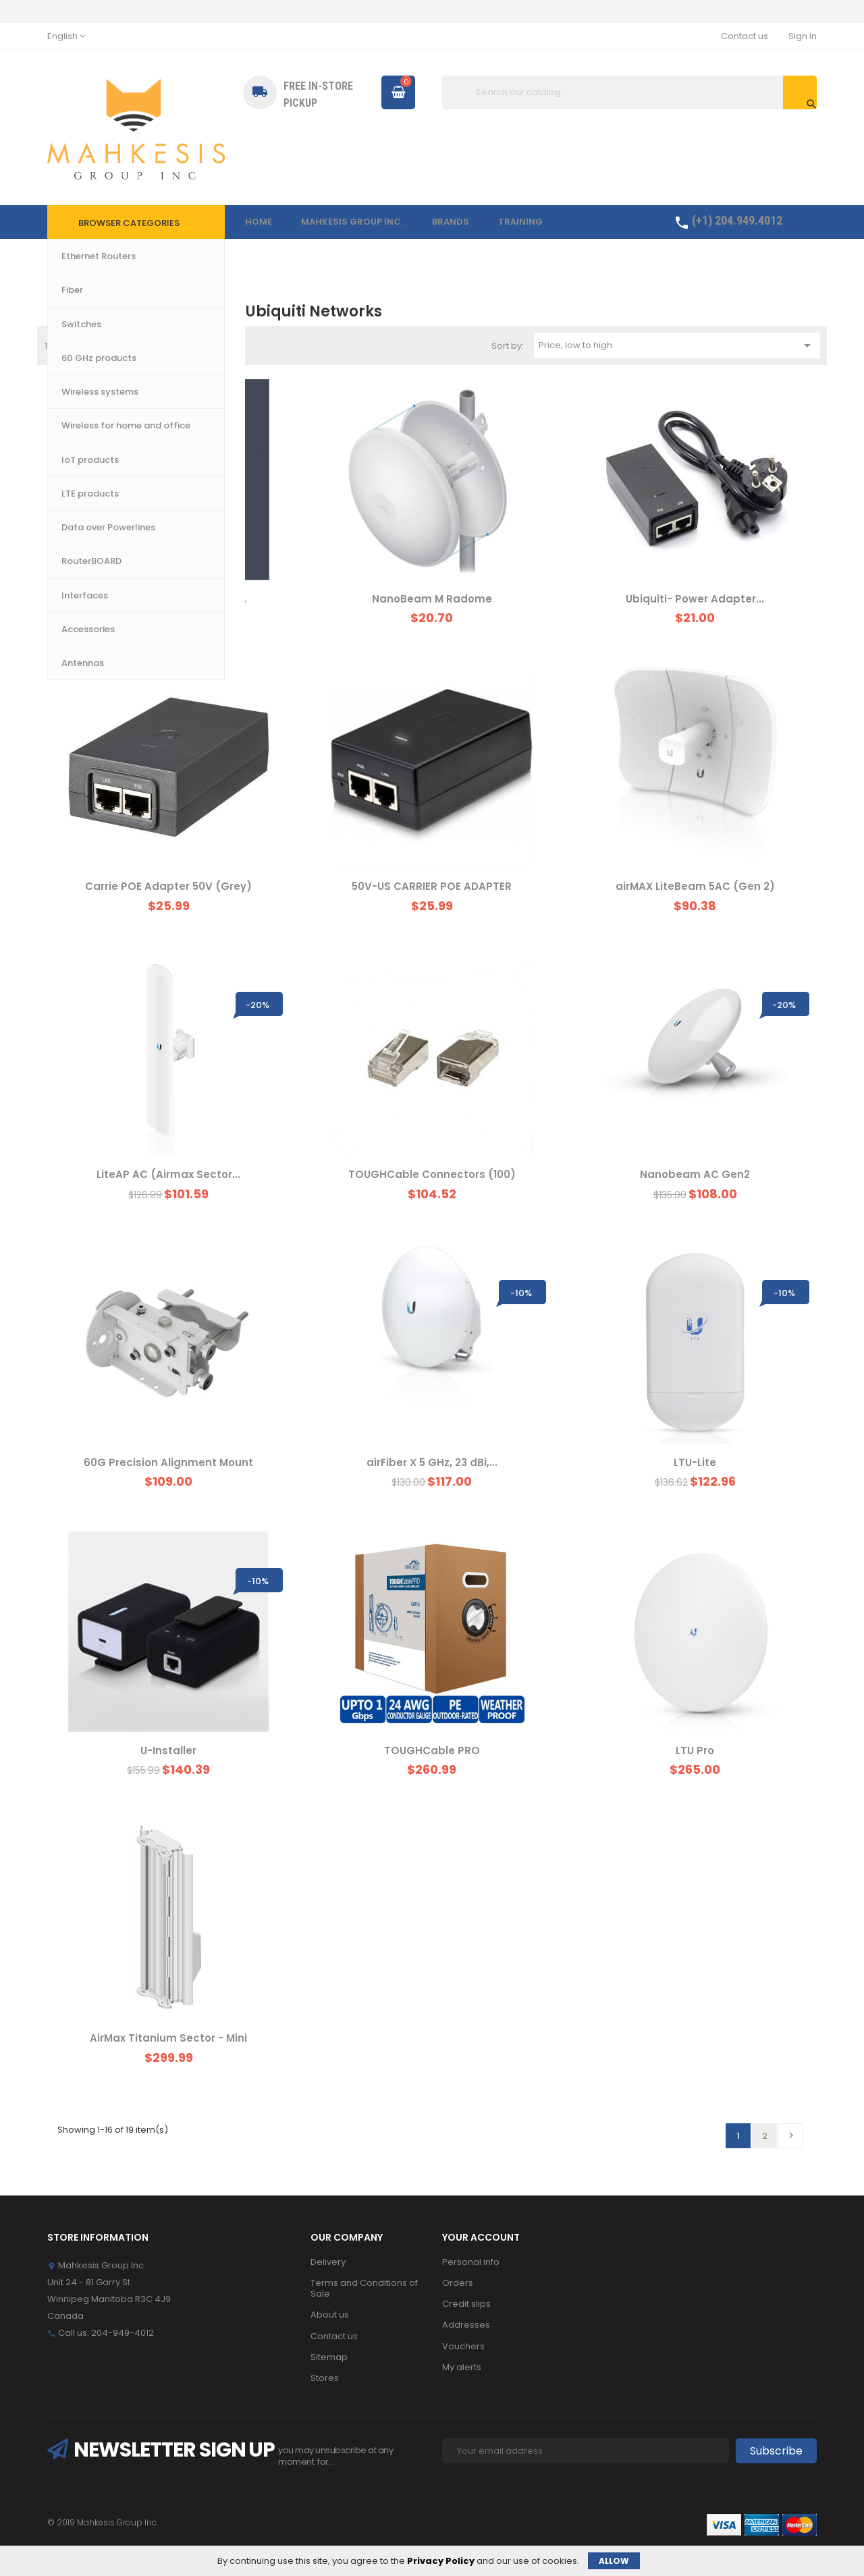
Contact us (744, 36)
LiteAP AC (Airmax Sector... (168, 1174)
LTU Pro (695, 1750)
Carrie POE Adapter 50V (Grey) (168, 886)
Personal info (471, 2262)
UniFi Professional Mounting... (168, 599)
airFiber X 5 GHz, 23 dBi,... (432, 1462)
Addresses (466, 2324)
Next (791, 2135)
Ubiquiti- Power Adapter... (695, 599)
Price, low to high (677, 345)
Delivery (328, 2262)
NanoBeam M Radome (432, 599)
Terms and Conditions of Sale (364, 2288)
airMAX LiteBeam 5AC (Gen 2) (695, 886)
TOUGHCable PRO (432, 1750)
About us (329, 2314)
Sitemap (329, 2357)
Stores (324, 2378)
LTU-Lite (695, 1462)
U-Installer (168, 1750)
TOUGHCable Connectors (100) (432, 1174)
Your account (481, 2237)
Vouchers (463, 2346)
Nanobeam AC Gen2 (695, 1174)
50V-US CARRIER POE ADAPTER (432, 886)
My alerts (461, 2367)
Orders (457, 2282)
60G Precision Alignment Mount (168, 1462)
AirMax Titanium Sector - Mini (168, 2038)
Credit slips (466, 2303)
